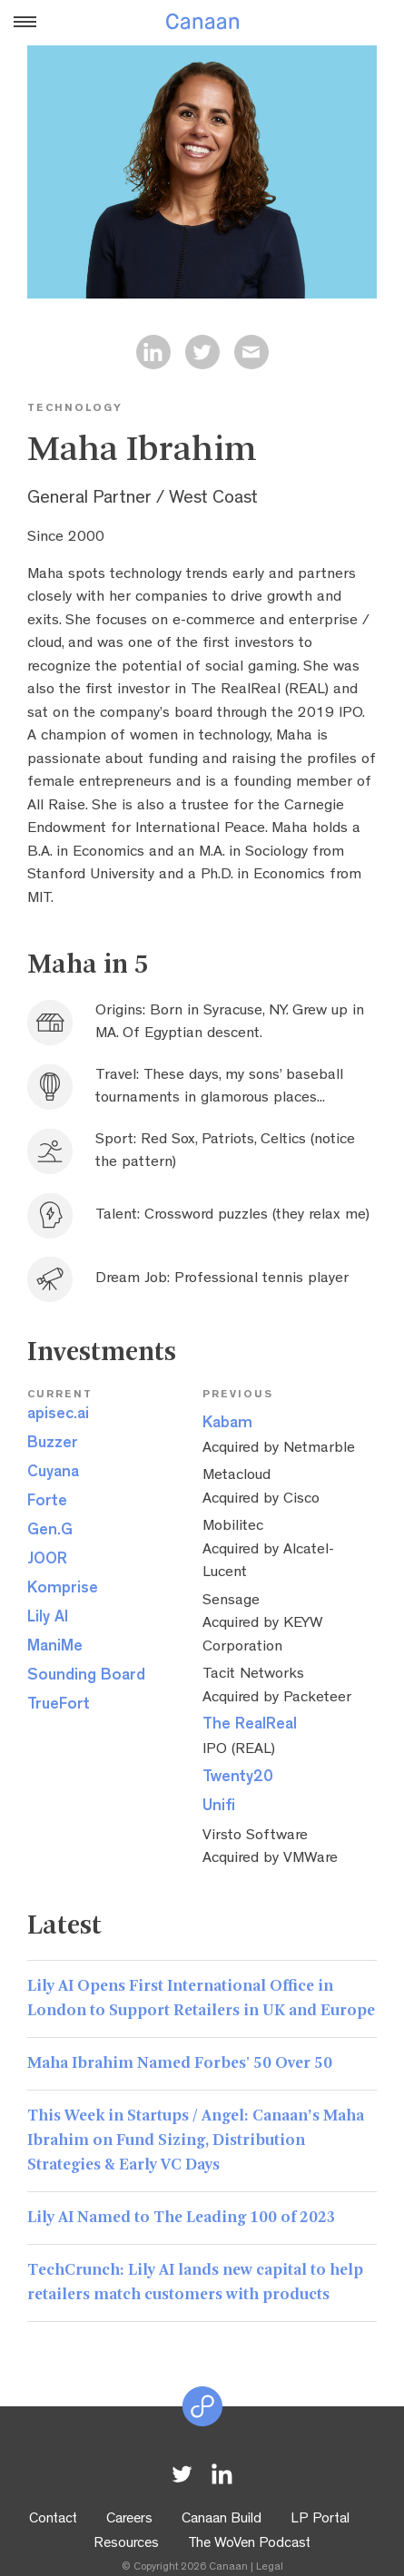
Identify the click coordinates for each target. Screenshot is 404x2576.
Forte (47, 1502)
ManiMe (55, 1648)
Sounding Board (86, 1677)
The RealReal (249, 1726)
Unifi (218, 1807)
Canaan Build (221, 2519)
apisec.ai (58, 1415)
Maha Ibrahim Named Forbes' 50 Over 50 (179, 2063)
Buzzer (52, 1444)
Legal (269, 2567)
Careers (129, 2519)
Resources (126, 2544)
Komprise (62, 1590)
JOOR (47, 1560)
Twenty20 (237, 1778)
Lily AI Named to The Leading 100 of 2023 (181, 2217)
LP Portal (320, 2519)
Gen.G (50, 1531)
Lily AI (47, 1619)
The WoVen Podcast (249, 2544)
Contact (53, 2519)
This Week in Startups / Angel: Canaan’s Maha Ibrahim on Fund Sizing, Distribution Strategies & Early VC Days (195, 2140)
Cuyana (53, 1473)
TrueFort (58, 1706)
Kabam (227, 1424)
